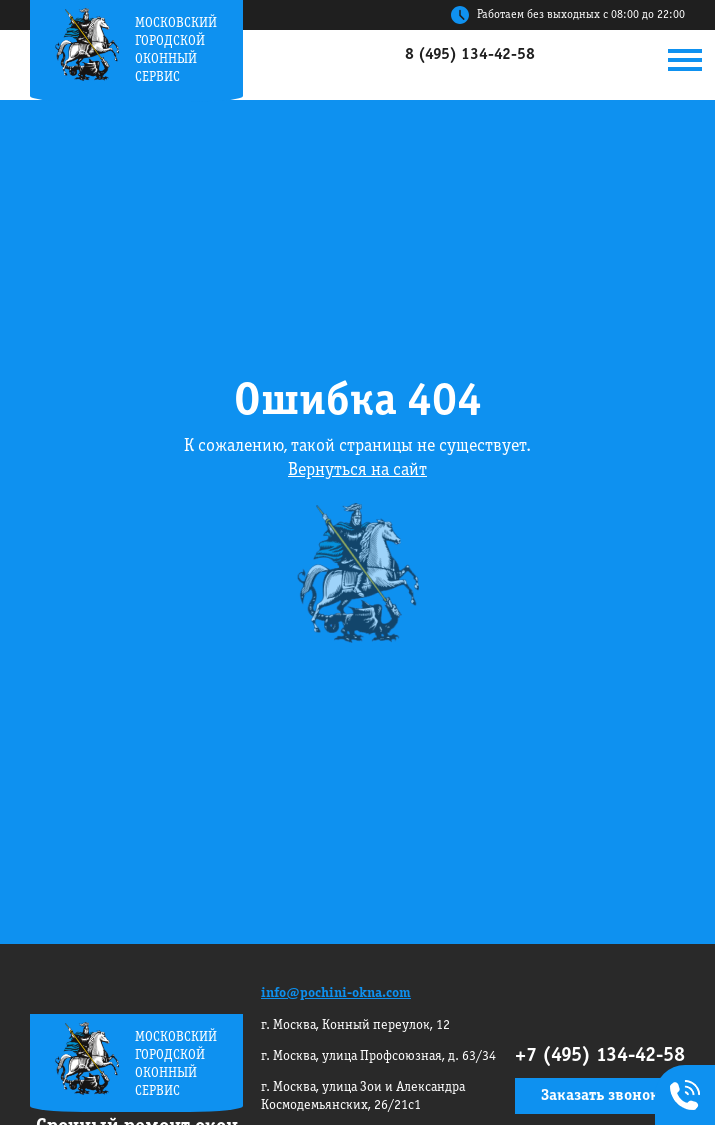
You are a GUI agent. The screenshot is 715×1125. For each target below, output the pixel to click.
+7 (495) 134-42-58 (600, 1056)
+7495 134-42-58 (681, 1097)
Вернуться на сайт (357, 470)
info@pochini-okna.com (336, 993)
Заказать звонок (600, 1096)
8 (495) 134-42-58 (470, 55)
